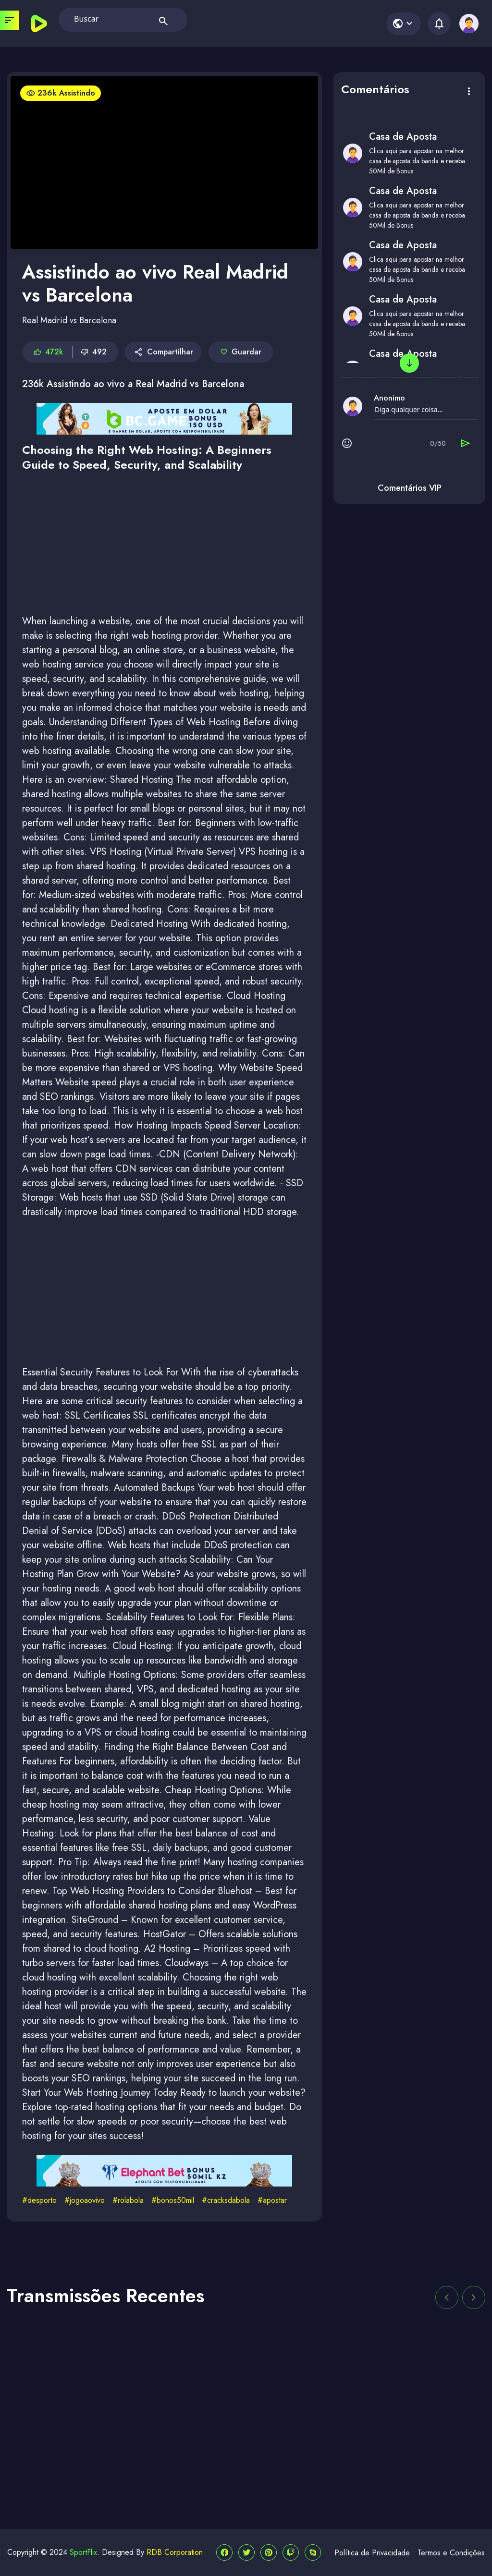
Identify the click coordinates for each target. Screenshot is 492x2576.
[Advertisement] (164, 547)
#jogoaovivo (84, 2200)
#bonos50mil (172, 2200)
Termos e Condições (451, 2552)
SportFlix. (84, 2552)
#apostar (272, 2200)
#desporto (39, 2200)
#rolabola (128, 2200)
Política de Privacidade (372, 2552)
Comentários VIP (410, 488)
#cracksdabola (226, 2200)
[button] (446, 2297)
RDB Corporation (175, 2552)
